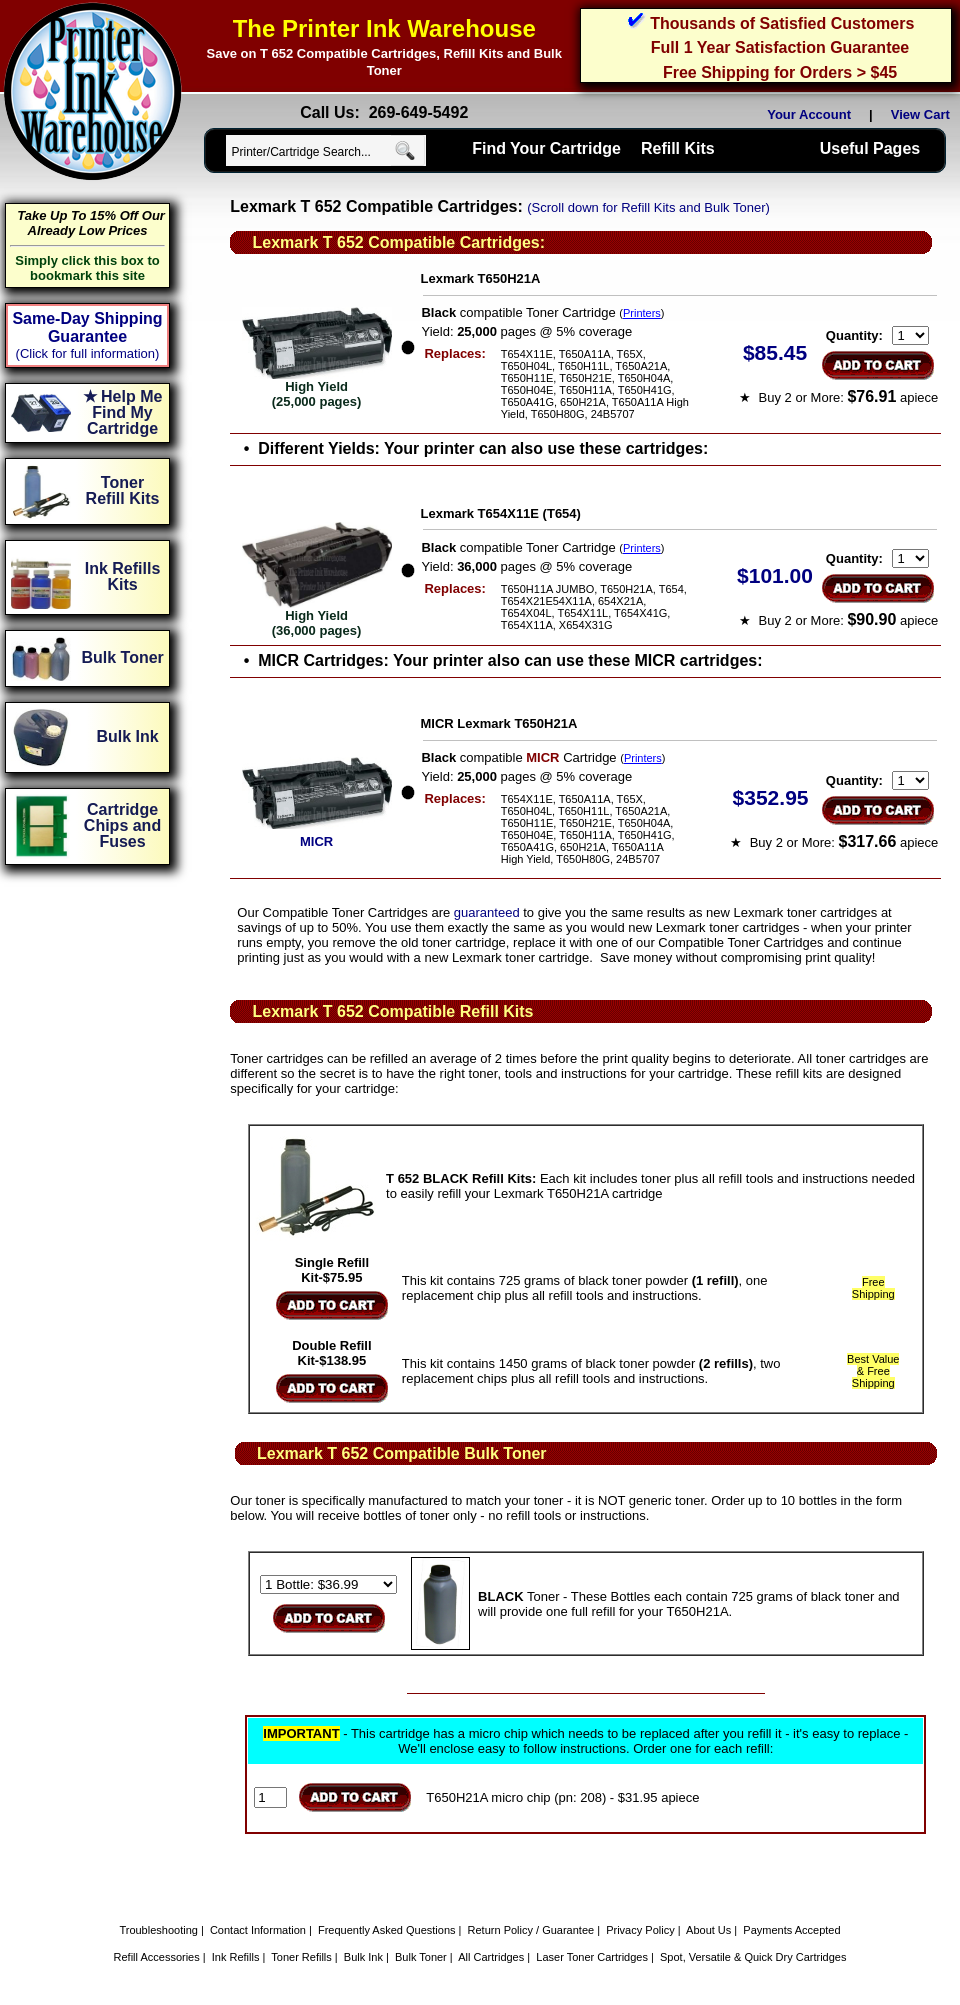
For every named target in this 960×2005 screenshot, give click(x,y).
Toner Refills (301, 1957)
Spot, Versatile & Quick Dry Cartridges (753, 1957)
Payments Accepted (791, 1930)
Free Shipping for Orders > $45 (780, 72)
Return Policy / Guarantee (531, 1930)
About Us (708, 1930)
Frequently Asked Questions (387, 1930)
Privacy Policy (640, 1930)
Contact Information (258, 1930)
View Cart (924, 114)
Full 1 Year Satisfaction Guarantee (780, 47)
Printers (642, 313)
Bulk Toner (421, 1957)
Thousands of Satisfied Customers (782, 23)
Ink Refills (236, 1957)
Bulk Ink (363, 1957)
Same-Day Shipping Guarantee (87, 327)
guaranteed (487, 912)
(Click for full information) (88, 353)
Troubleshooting (158, 1930)
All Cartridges (491, 1957)
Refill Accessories (157, 1957)
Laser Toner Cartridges (592, 1957)
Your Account (809, 114)
